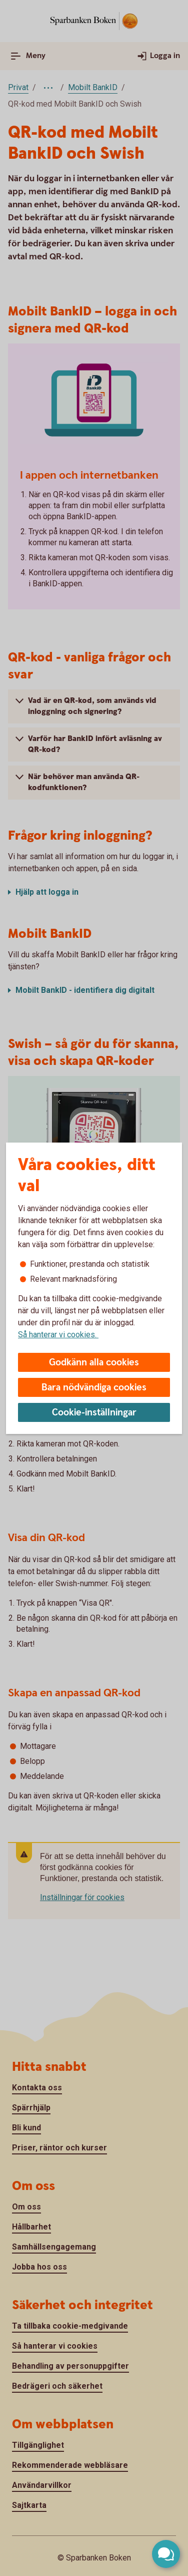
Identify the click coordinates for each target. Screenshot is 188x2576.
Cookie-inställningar (94, 1412)
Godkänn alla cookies (94, 1362)
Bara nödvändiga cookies (94, 1387)
